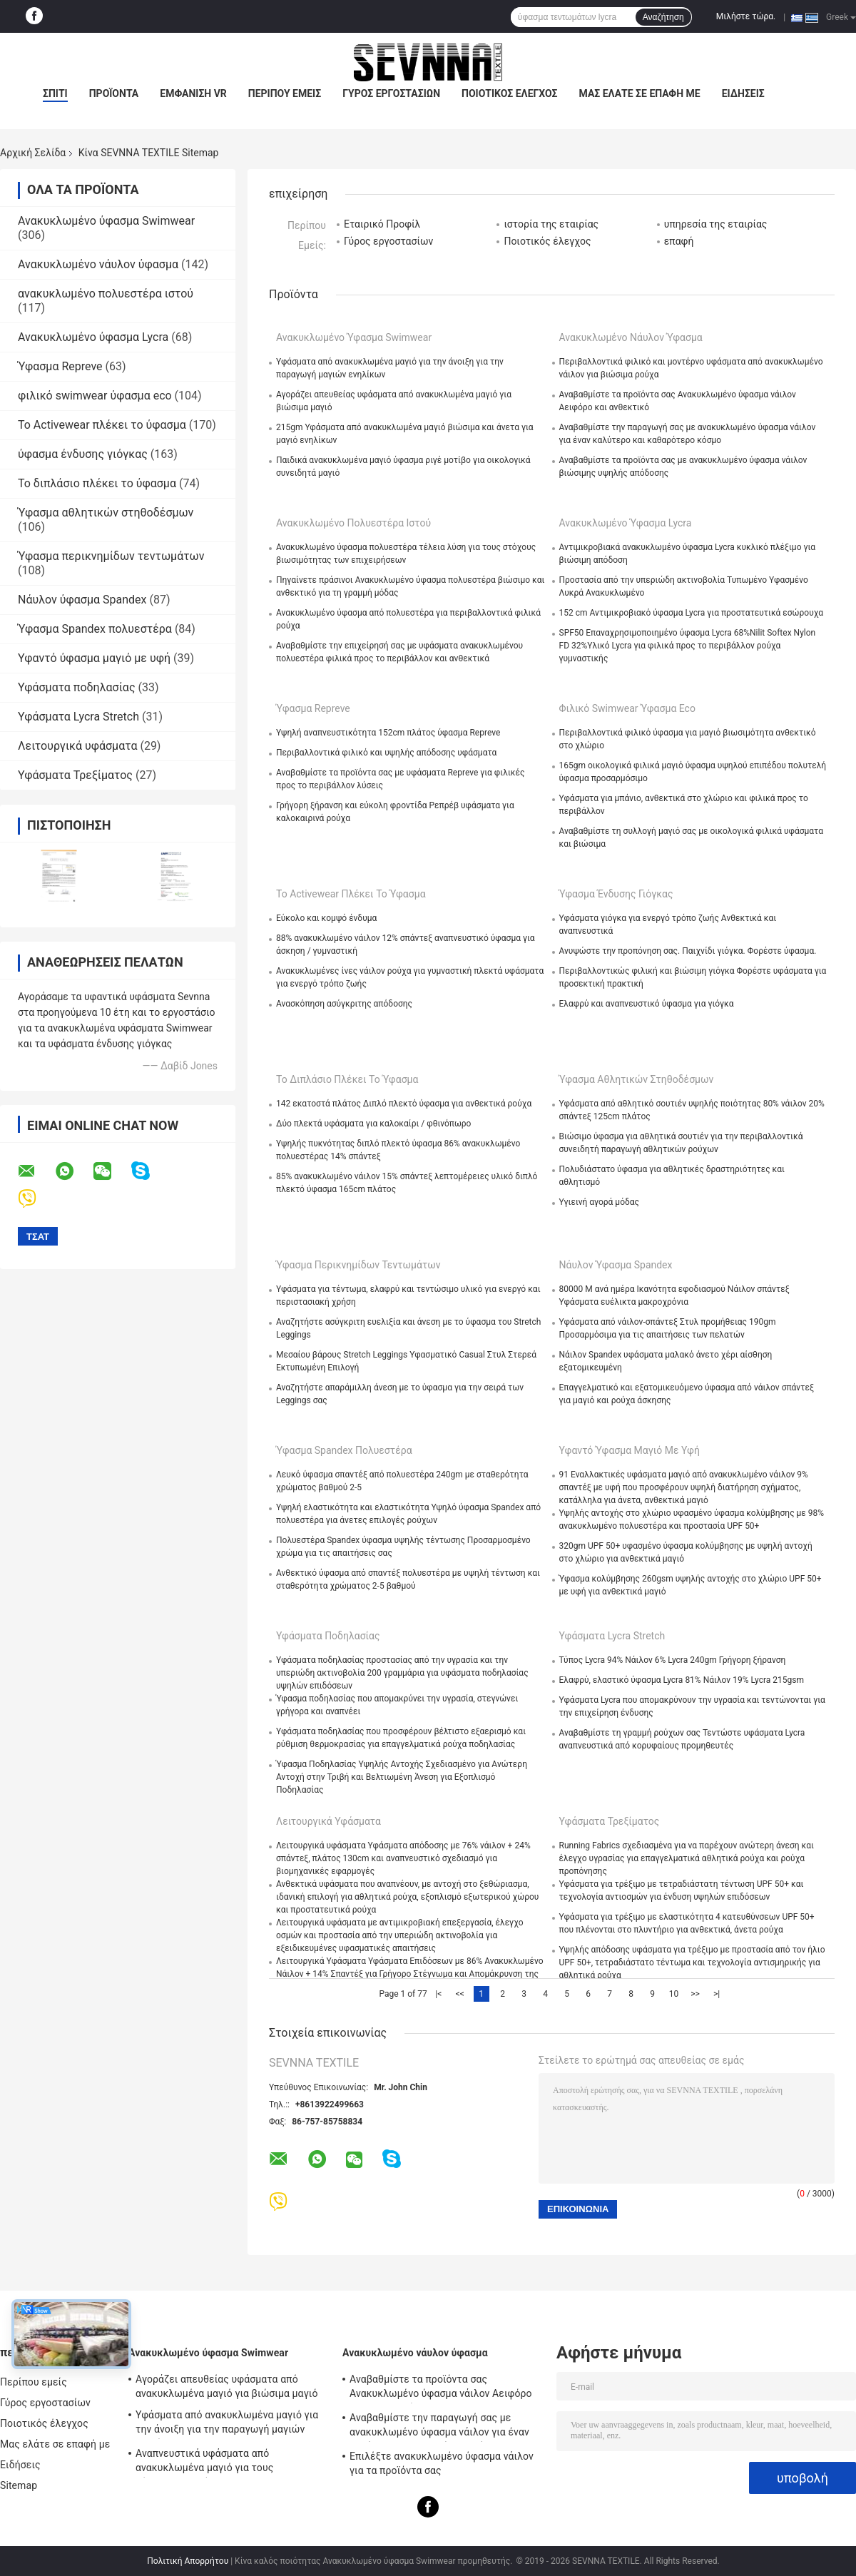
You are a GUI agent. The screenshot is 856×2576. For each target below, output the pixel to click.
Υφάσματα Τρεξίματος (75, 775)
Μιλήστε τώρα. (745, 16)
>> (695, 1994)
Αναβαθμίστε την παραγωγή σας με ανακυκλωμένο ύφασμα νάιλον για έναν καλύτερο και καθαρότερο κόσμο (439, 2427)
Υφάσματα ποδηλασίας (77, 687)
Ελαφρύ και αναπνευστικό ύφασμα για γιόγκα (646, 1004)
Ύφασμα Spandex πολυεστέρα (95, 629)
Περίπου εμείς (284, 93)
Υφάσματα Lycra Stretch (78, 716)
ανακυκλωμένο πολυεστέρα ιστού (105, 293)
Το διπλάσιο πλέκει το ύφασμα (97, 483)
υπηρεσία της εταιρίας (716, 224)
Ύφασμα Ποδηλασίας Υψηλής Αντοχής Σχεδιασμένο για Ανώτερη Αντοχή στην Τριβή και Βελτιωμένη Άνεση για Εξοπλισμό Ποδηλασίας (401, 1777)
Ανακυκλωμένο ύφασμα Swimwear (106, 221)
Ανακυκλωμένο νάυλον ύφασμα (98, 264)
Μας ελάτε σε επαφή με (639, 93)
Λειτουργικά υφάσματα (77, 746)
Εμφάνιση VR (193, 93)
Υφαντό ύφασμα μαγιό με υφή (94, 658)
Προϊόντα (114, 93)
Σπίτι (55, 93)
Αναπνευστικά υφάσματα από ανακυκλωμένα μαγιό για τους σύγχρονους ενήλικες (204, 2463)
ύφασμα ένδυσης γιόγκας (83, 454)
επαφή (679, 241)
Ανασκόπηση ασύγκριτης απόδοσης (344, 1004)
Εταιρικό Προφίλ (382, 224)
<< (460, 1994)
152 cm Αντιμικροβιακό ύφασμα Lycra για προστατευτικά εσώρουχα (691, 613)
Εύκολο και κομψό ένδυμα (326, 918)
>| (716, 1994)
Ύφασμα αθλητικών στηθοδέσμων (105, 512)
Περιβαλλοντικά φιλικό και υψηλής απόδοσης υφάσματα (386, 753)
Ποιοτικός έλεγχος (510, 93)
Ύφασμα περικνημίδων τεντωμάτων (111, 556)
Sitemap (18, 2485)
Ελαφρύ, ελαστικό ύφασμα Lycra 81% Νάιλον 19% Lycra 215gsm (682, 1680)
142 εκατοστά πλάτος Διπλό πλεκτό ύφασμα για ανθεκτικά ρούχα (403, 1104)
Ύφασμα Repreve (60, 366)
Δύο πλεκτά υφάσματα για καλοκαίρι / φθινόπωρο (373, 1124)
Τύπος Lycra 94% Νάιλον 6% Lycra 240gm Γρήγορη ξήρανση (672, 1660)
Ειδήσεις (743, 93)
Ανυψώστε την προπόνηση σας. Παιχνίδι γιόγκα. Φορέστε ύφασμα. (688, 951)
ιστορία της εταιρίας (551, 224)
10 (674, 1994)
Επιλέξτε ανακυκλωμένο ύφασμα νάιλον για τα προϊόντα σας (442, 2463)
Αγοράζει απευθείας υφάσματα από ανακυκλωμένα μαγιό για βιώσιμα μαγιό (226, 2386)
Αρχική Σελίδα (33, 152)
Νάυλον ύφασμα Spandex (82, 599)
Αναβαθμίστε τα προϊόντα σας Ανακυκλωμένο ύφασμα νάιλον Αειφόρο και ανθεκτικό (441, 2388)
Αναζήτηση (663, 17)
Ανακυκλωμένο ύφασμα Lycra (93, 337)
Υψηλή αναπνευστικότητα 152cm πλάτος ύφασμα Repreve (388, 733)
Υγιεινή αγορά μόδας (599, 1202)
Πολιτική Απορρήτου (187, 2561)
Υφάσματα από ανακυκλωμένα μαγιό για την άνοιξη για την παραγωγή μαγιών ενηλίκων (227, 2424)
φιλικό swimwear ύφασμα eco (95, 395)
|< (438, 1994)
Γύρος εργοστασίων (391, 93)
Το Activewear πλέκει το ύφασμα (102, 425)
